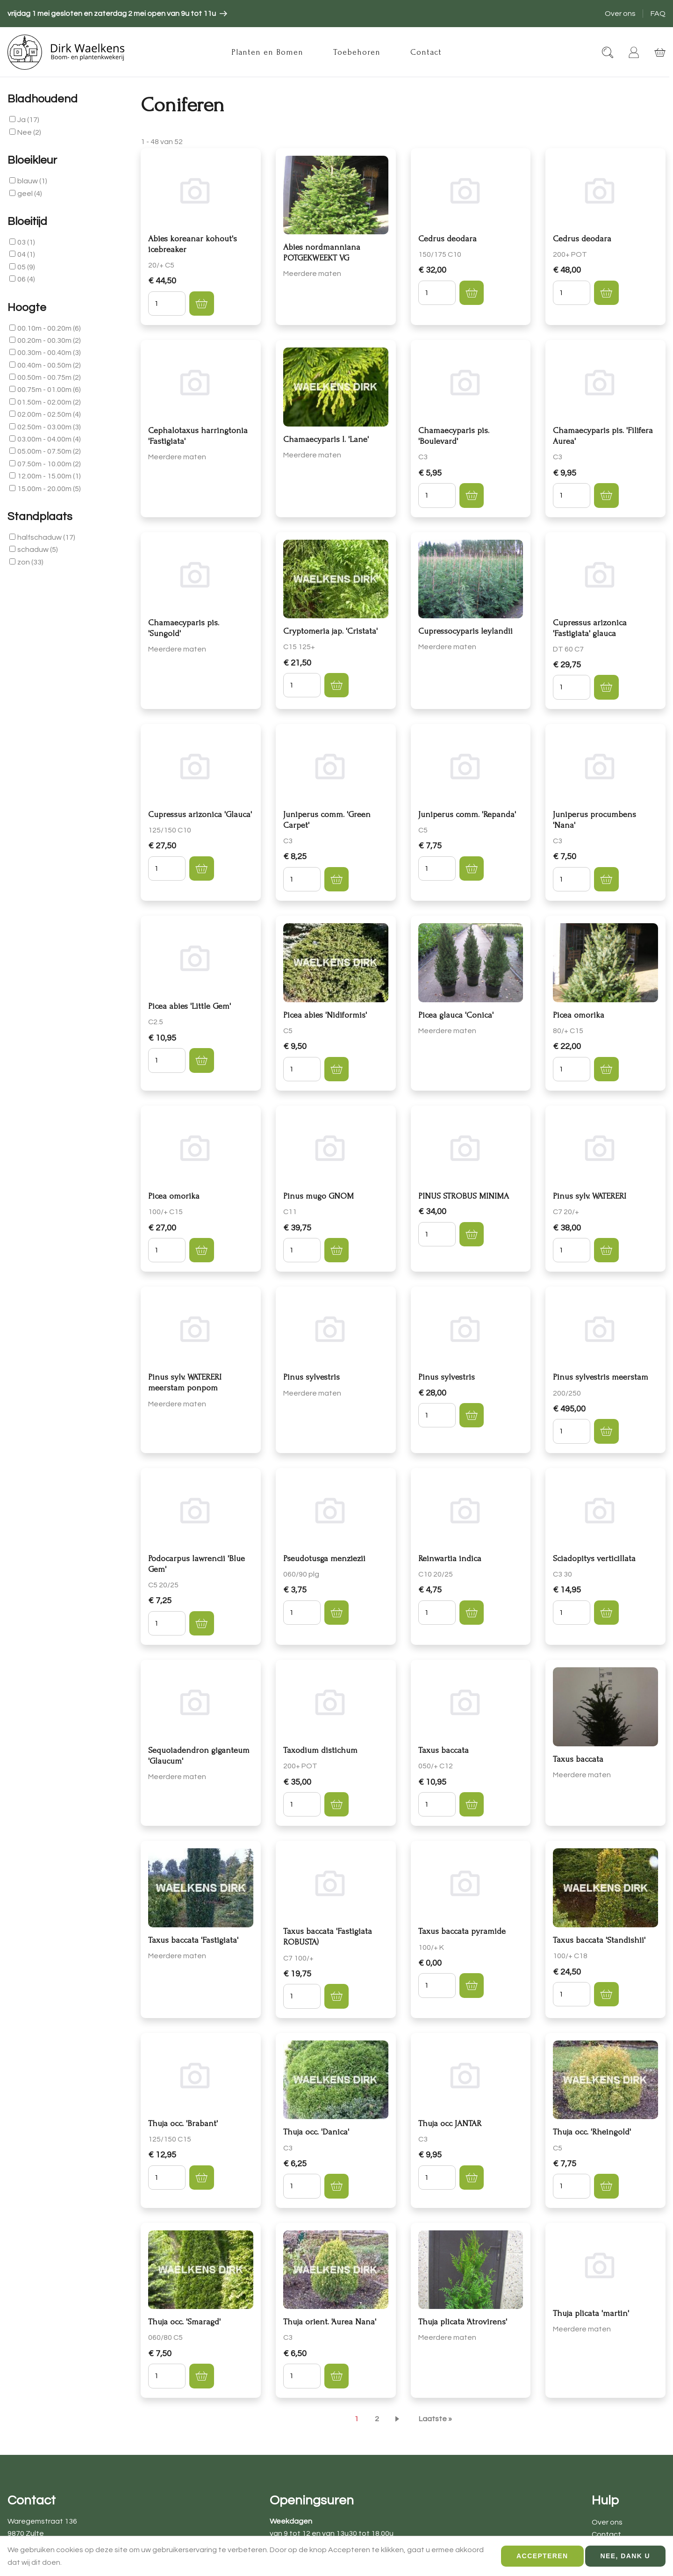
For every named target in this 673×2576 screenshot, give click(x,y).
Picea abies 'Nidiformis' (325, 1015)
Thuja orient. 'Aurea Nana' (329, 2322)
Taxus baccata (443, 1750)
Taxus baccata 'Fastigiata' (193, 1940)
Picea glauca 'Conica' (456, 1015)
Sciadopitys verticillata (594, 1558)
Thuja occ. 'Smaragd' (184, 2322)
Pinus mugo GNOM (318, 1196)
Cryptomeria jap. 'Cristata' (330, 631)
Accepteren (542, 2556)
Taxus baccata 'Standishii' (599, 1940)
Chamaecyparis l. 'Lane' (326, 439)
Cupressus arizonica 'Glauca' (200, 814)
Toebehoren (356, 52)
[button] (201, 303)
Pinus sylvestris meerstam (600, 1377)
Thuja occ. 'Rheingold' (592, 2132)
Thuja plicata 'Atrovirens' (462, 2322)
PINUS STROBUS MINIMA (463, 1196)
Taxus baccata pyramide (462, 1931)
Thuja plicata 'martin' (591, 2313)
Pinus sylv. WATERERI (589, 1196)
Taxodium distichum (320, 1750)
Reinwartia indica (449, 1558)
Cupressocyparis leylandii (465, 631)
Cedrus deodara (447, 239)
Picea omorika (578, 1015)
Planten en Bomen (267, 52)
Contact (426, 52)
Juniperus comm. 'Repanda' (467, 814)
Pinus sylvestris (311, 1377)
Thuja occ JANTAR (449, 2123)
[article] (117, 13)
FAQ (658, 13)
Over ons (620, 13)
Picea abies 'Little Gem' (189, 1006)
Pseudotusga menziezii (324, 1558)
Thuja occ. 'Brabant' (183, 2123)
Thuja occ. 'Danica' (316, 2132)
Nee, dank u (625, 2556)
